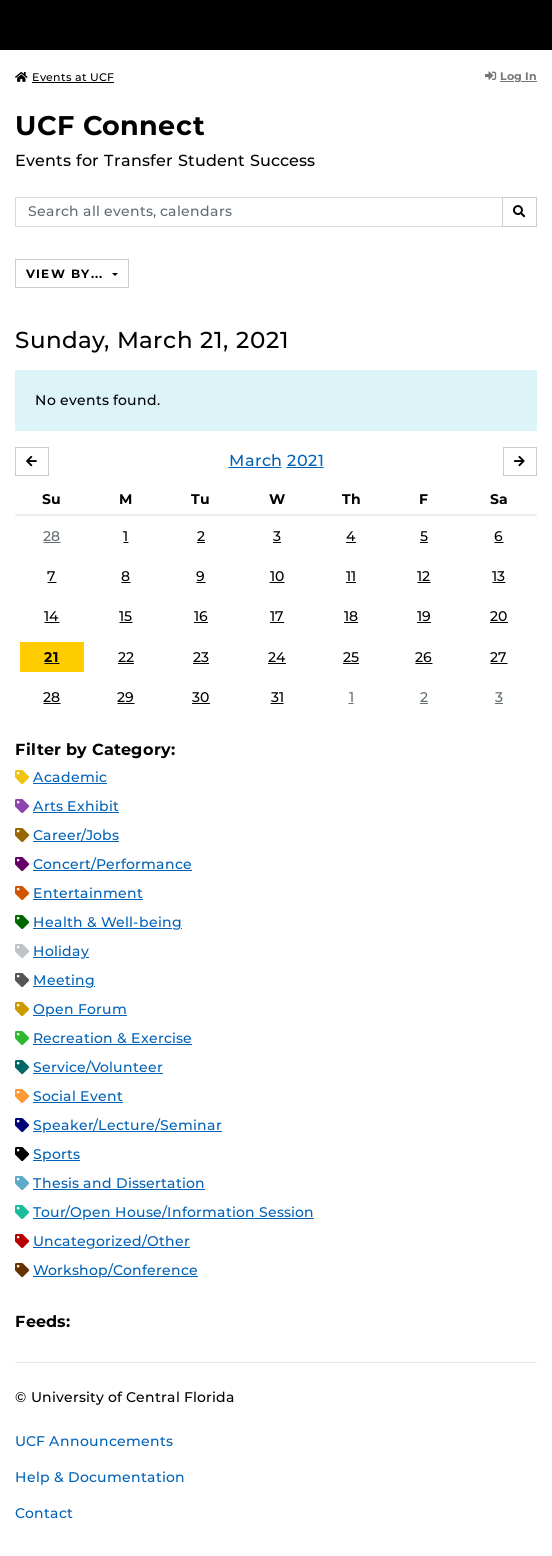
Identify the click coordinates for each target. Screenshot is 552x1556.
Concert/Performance (112, 864)
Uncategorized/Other (111, 1241)
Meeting (64, 980)
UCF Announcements (94, 1441)
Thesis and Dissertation (119, 1183)
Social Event (78, 1096)
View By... (67, 273)
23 (201, 657)
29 (125, 697)
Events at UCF (64, 77)
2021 (305, 460)
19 (424, 616)
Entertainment (88, 893)
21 (51, 657)
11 (351, 576)
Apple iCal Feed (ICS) (96, 1321)
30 (201, 697)
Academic (70, 777)
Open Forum (80, 1009)
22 (126, 657)
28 (51, 536)
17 (277, 616)
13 (498, 576)
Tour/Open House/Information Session (173, 1212)
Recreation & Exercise (112, 1038)
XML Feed (198, 1321)
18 (351, 616)
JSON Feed (232, 1321)
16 (201, 616)
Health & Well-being (107, 922)
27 (498, 657)
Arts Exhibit (76, 806)
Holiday (61, 951)
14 (51, 616)
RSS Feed (164, 1321)
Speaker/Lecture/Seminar (127, 1125)
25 (351, 657)
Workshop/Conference (115, 1270)
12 (423, 576)
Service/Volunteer (98, 1067)
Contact (44, 1513)
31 (277, 697)
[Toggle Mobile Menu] (532, 23)
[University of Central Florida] (152, 24)
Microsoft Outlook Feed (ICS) (130, 1321)
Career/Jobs (76, 835)
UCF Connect (110, 125)
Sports (56, 1154)
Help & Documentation (100, 1477)
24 (277, 657)
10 (277, 576)
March (255, 460)
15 (125, 616)
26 (423, 657)
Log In (511, 76)
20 (499, 616)
